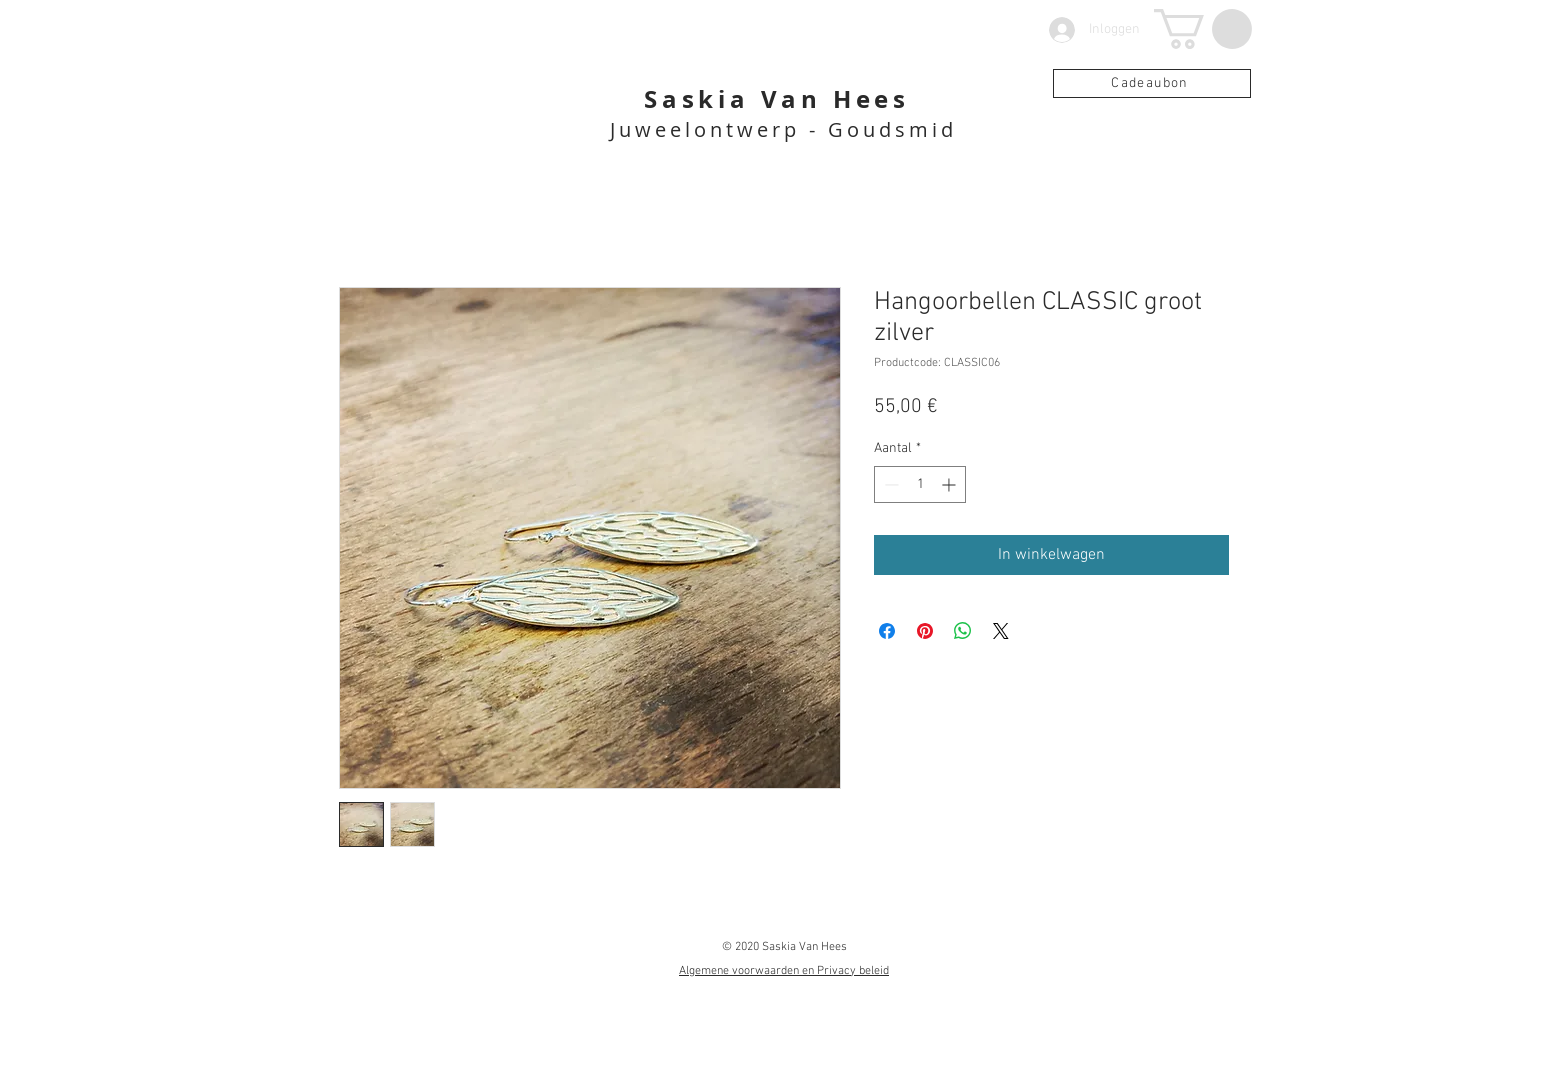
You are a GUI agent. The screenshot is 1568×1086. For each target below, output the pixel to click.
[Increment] (950, 484)
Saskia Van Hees (777, 99)
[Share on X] (1001, 631)
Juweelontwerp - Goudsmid (783, 129)
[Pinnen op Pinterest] (925, 631)
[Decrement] (889, 484)
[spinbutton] (920, 484)
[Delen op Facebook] (887, 631)
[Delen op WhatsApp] (963, 631)
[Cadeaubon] (1152, 83)
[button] (1203, 29)
